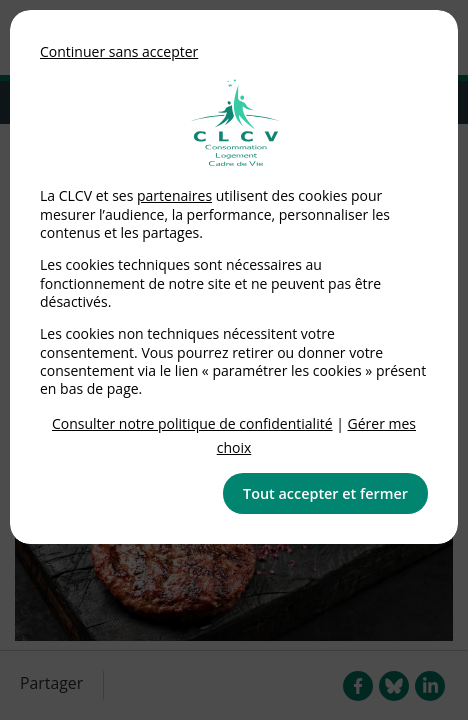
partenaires (174, 195)
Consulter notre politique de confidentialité (192, 423)
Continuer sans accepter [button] (119, 51)
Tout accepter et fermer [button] (325, 493)
